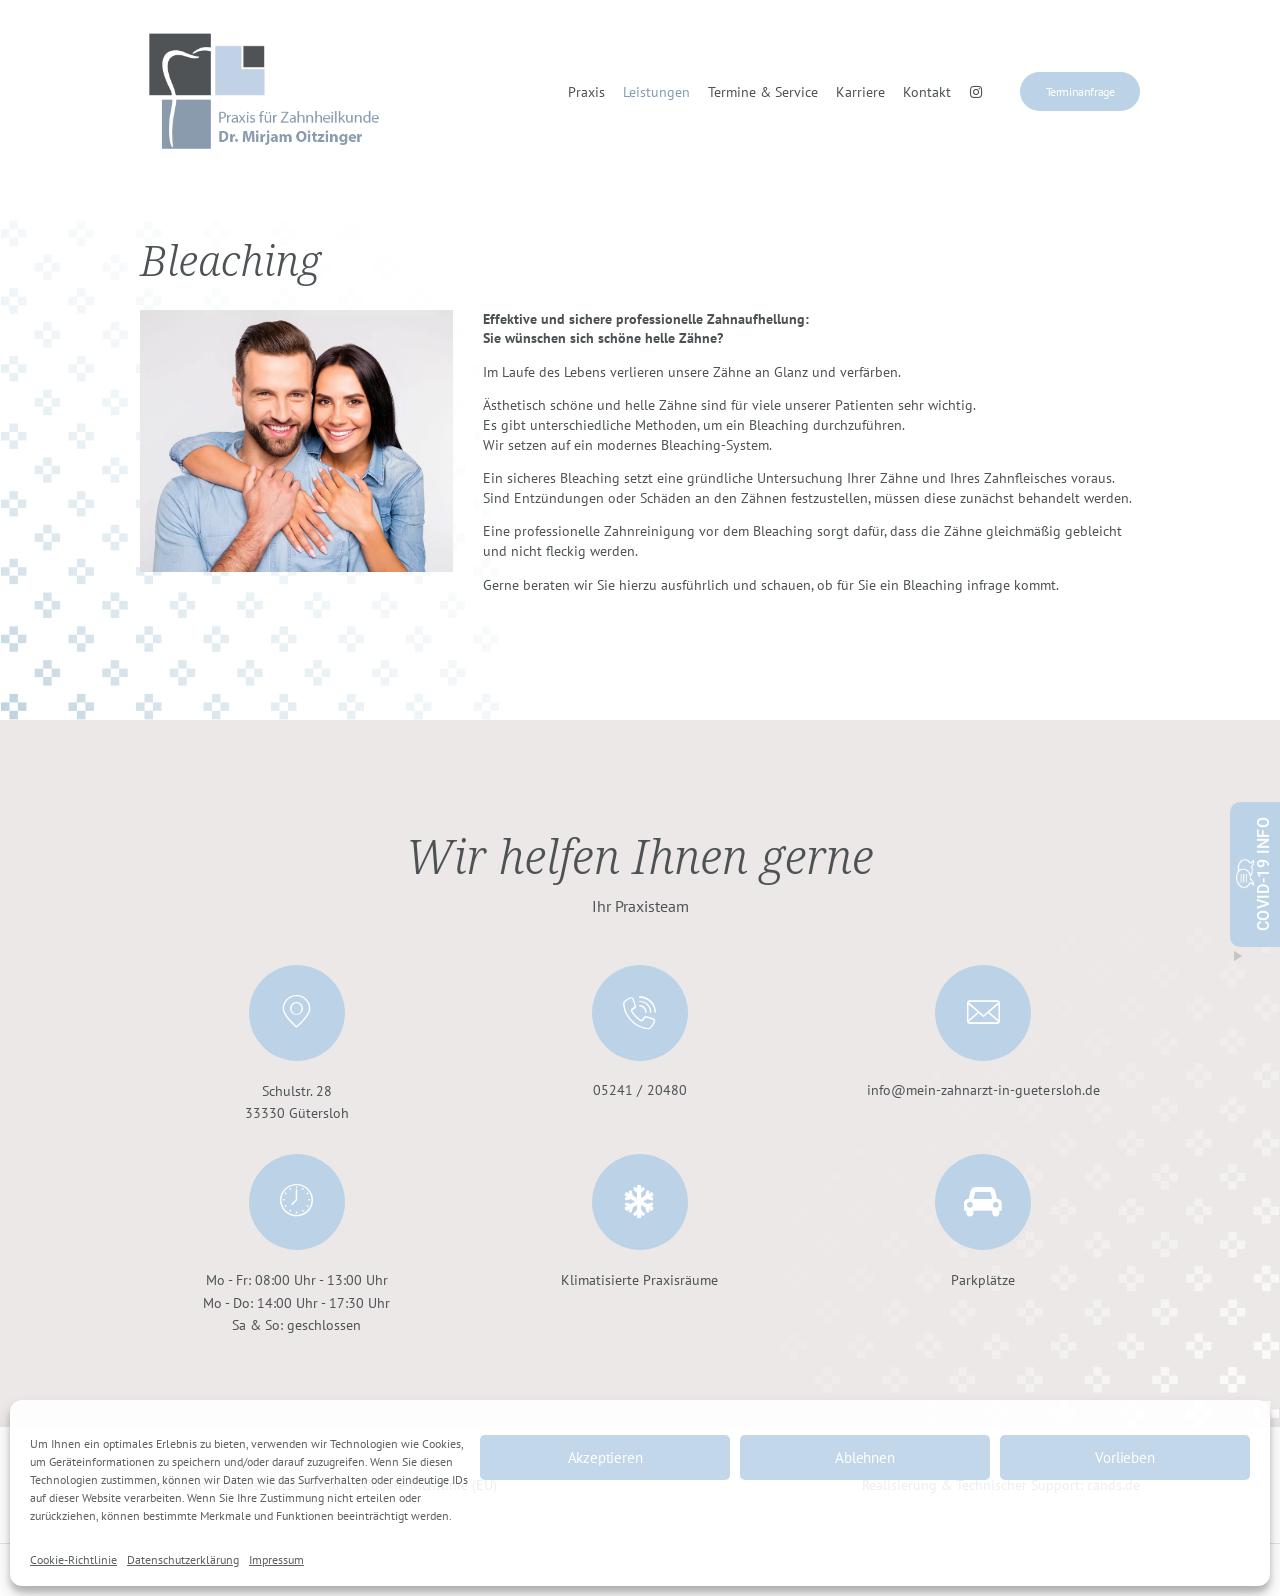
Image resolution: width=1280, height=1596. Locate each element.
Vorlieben (1124, 1457)
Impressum (276, 1559)
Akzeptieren (605, 1457)
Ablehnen (864, 1457)
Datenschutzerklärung (183, 1559)
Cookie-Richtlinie (73, 1559)
